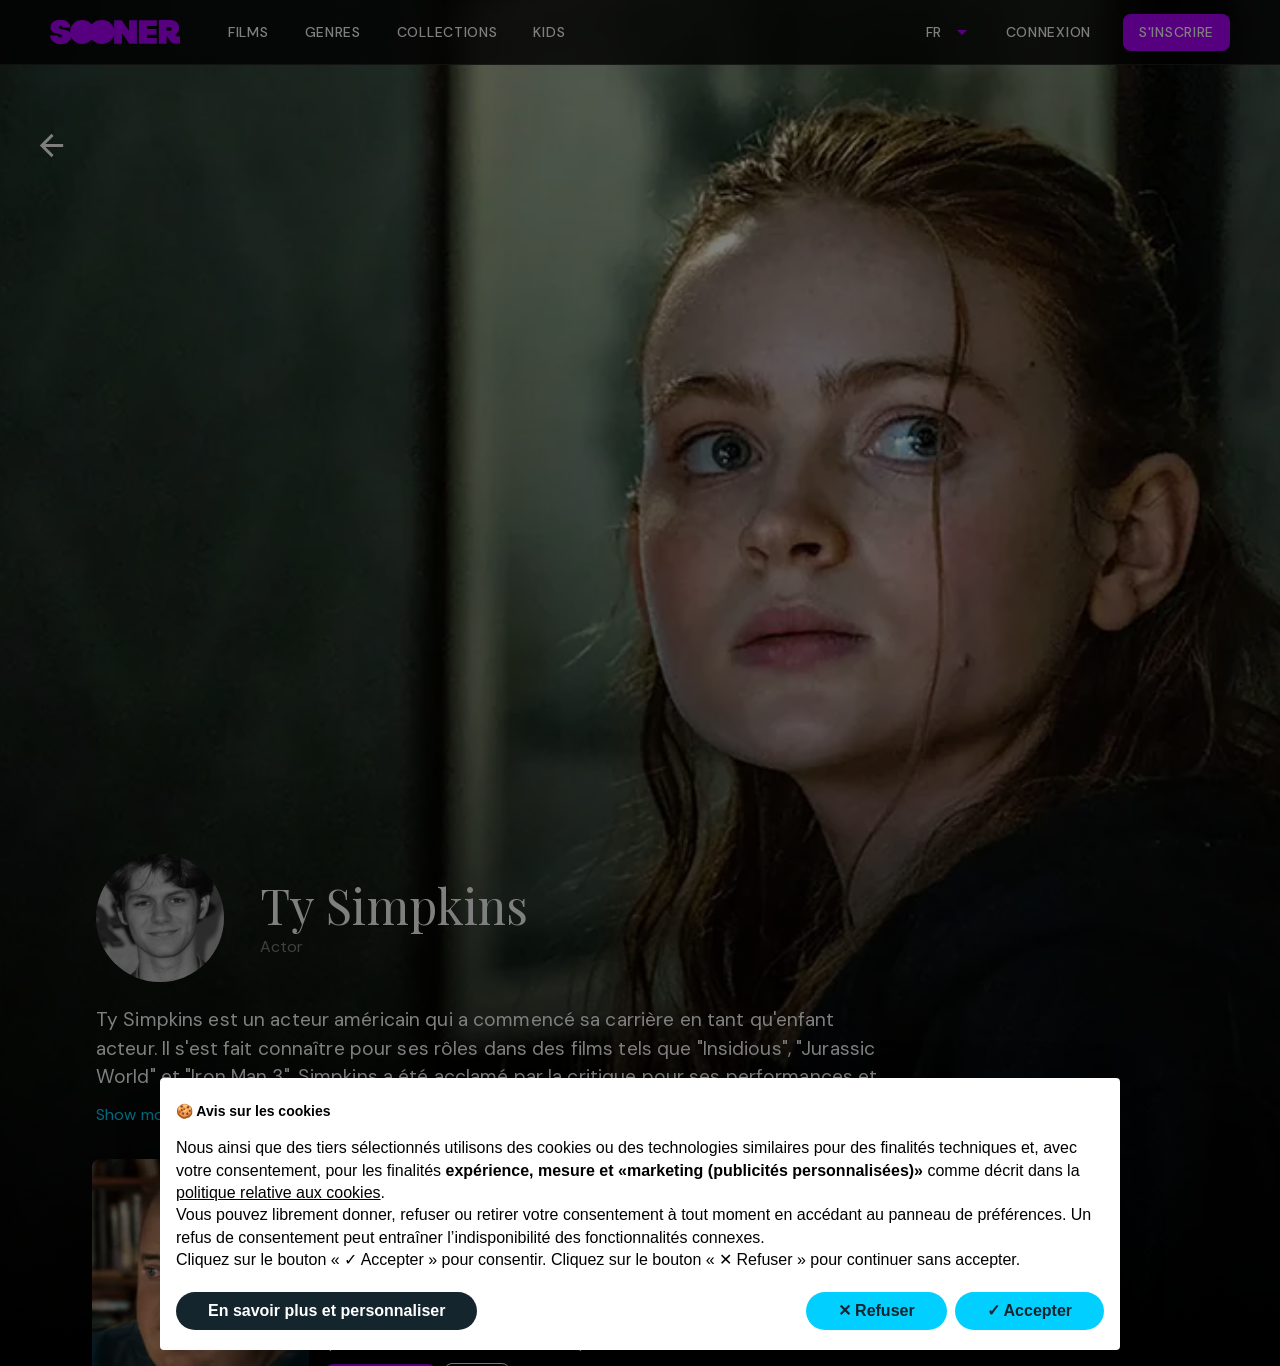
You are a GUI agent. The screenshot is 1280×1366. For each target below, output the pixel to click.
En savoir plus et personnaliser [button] (326, 1310)
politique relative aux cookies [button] (278, 1192)
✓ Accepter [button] (1029, 1310)
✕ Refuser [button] (876, 1310)
